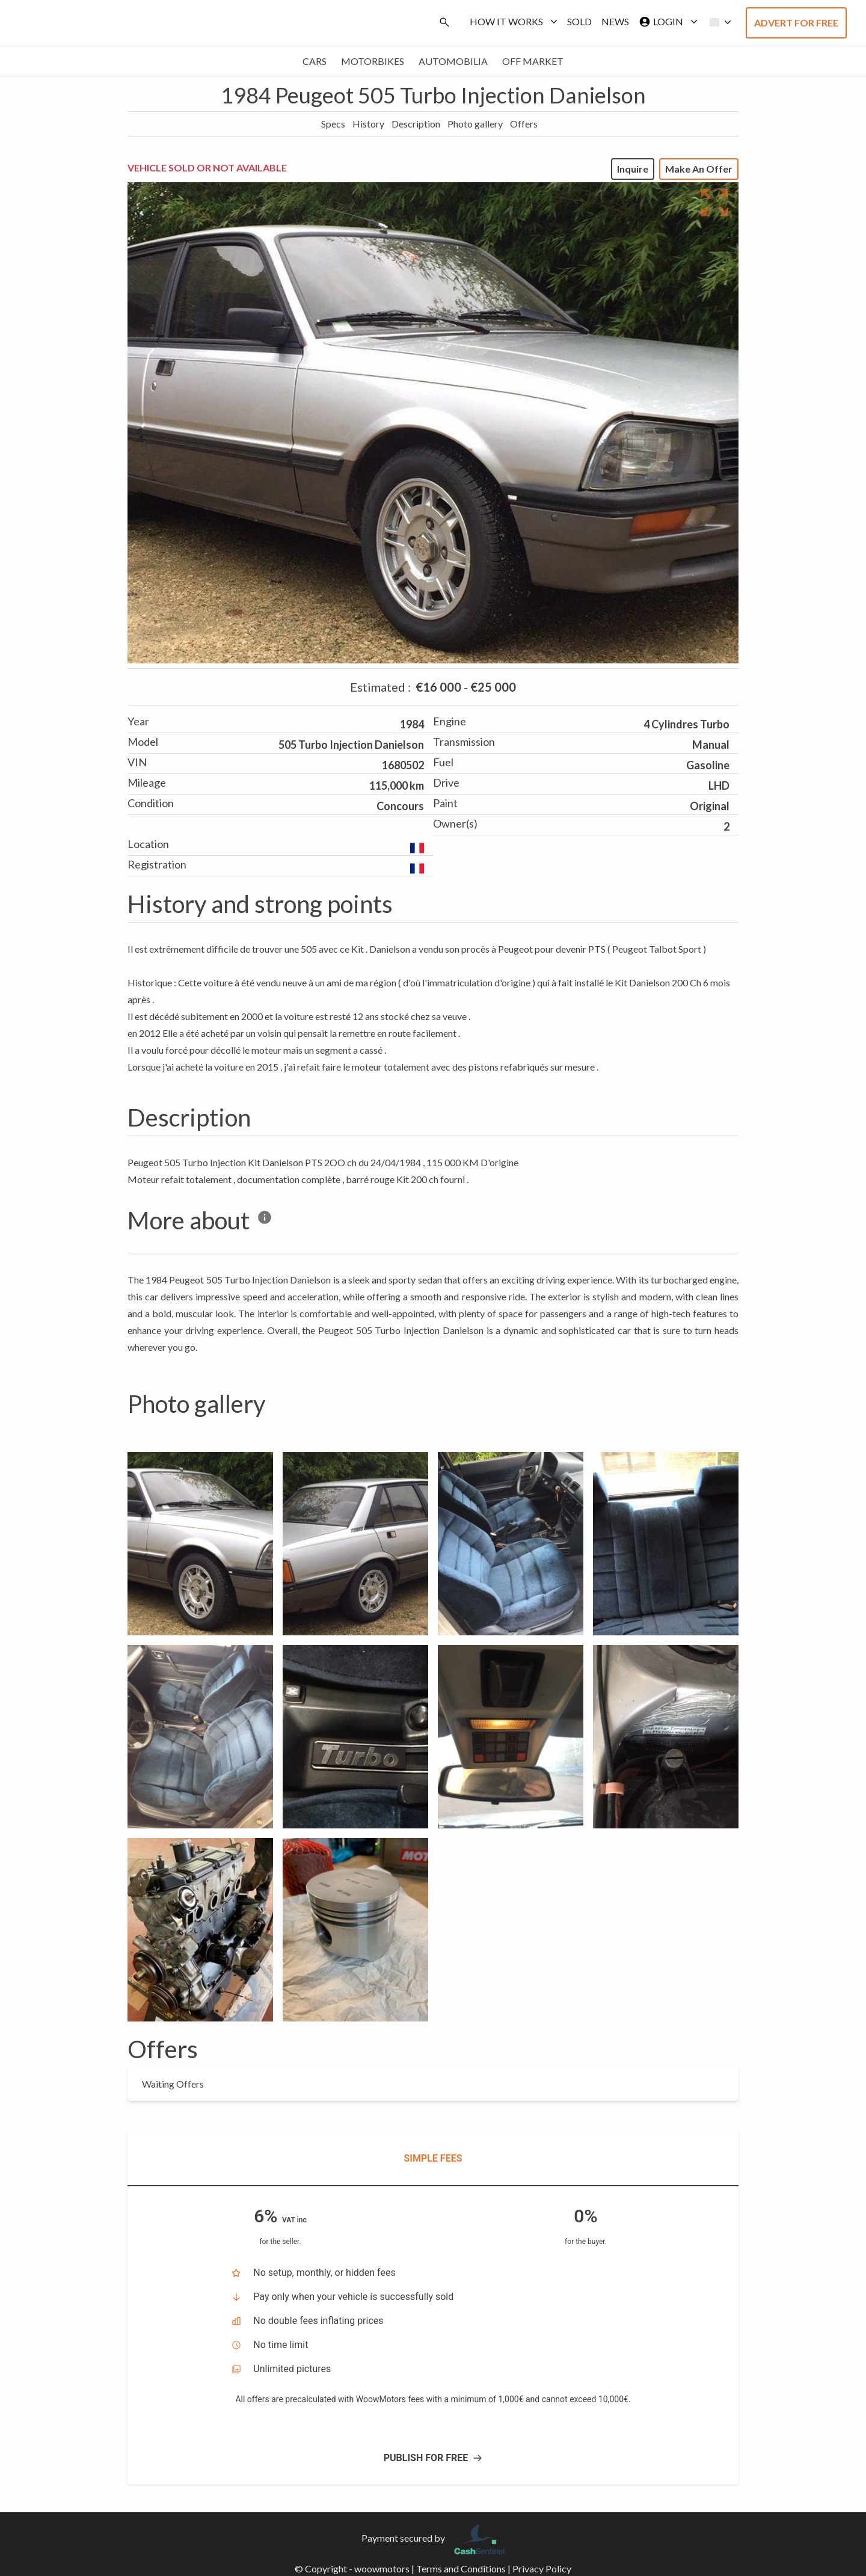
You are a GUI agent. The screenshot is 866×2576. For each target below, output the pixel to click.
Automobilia (453, 61)
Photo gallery (475, 123)
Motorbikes (372, 61)
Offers (524, 123)
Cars (314, 61)
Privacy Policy (541, 2568)
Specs (333, 123)
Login (666, 22)
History (368, 123)
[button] (717, 22)
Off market (533, 61)
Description (416, 123)
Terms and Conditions (461, 2568)
